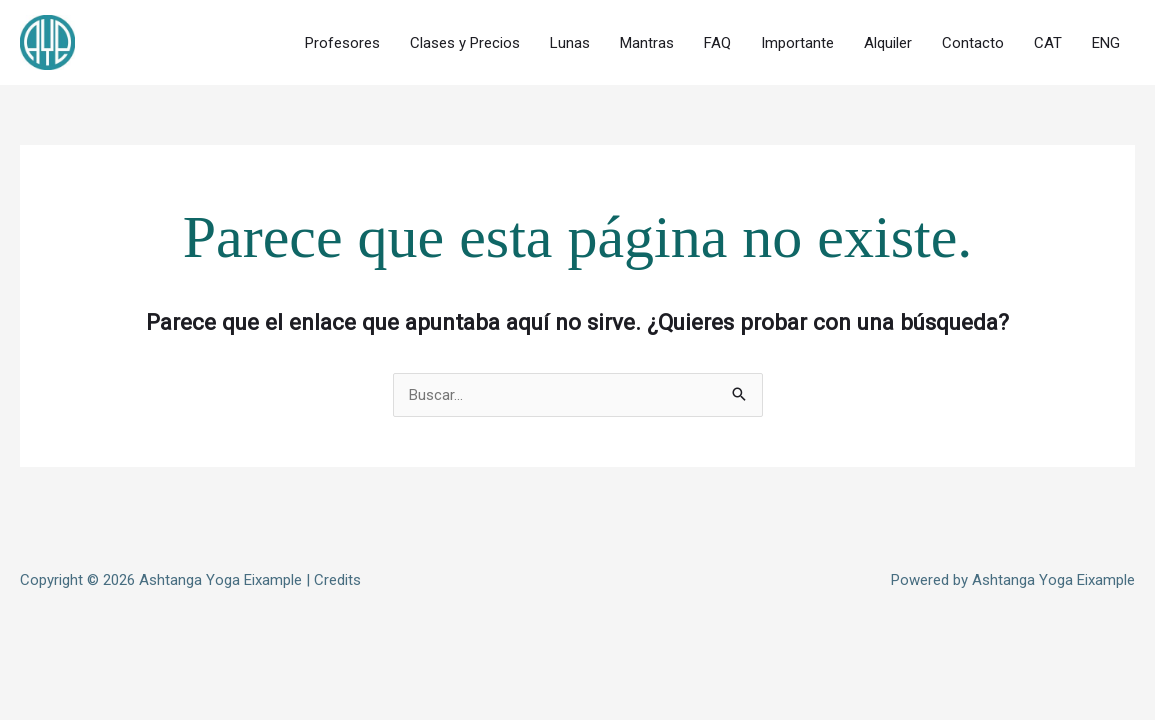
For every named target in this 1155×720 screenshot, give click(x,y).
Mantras (647, 43)
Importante (797, 43)
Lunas (570, 43)
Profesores (342, 43)
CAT (1048, 43)
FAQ (717, 43)
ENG (1106, 43)
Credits (337, 580)
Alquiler (888, 43)
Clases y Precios (465, 43)
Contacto (973, 43)
